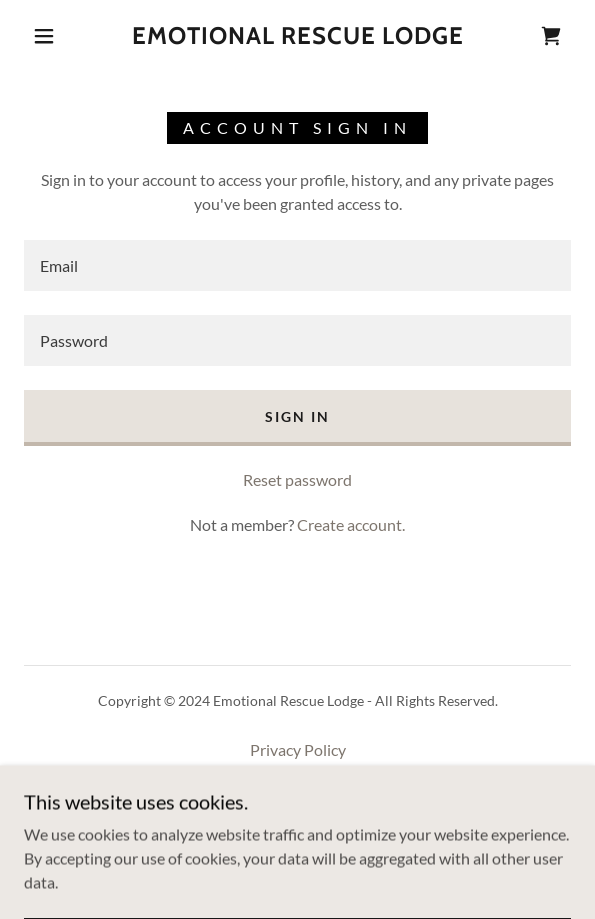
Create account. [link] (351, 524)
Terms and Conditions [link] (298, 778)
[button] (51, 36)
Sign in (297, 416)
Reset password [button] (297, 479)
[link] (298, 36)
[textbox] (297, 265)
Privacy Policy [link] (298, 749)
